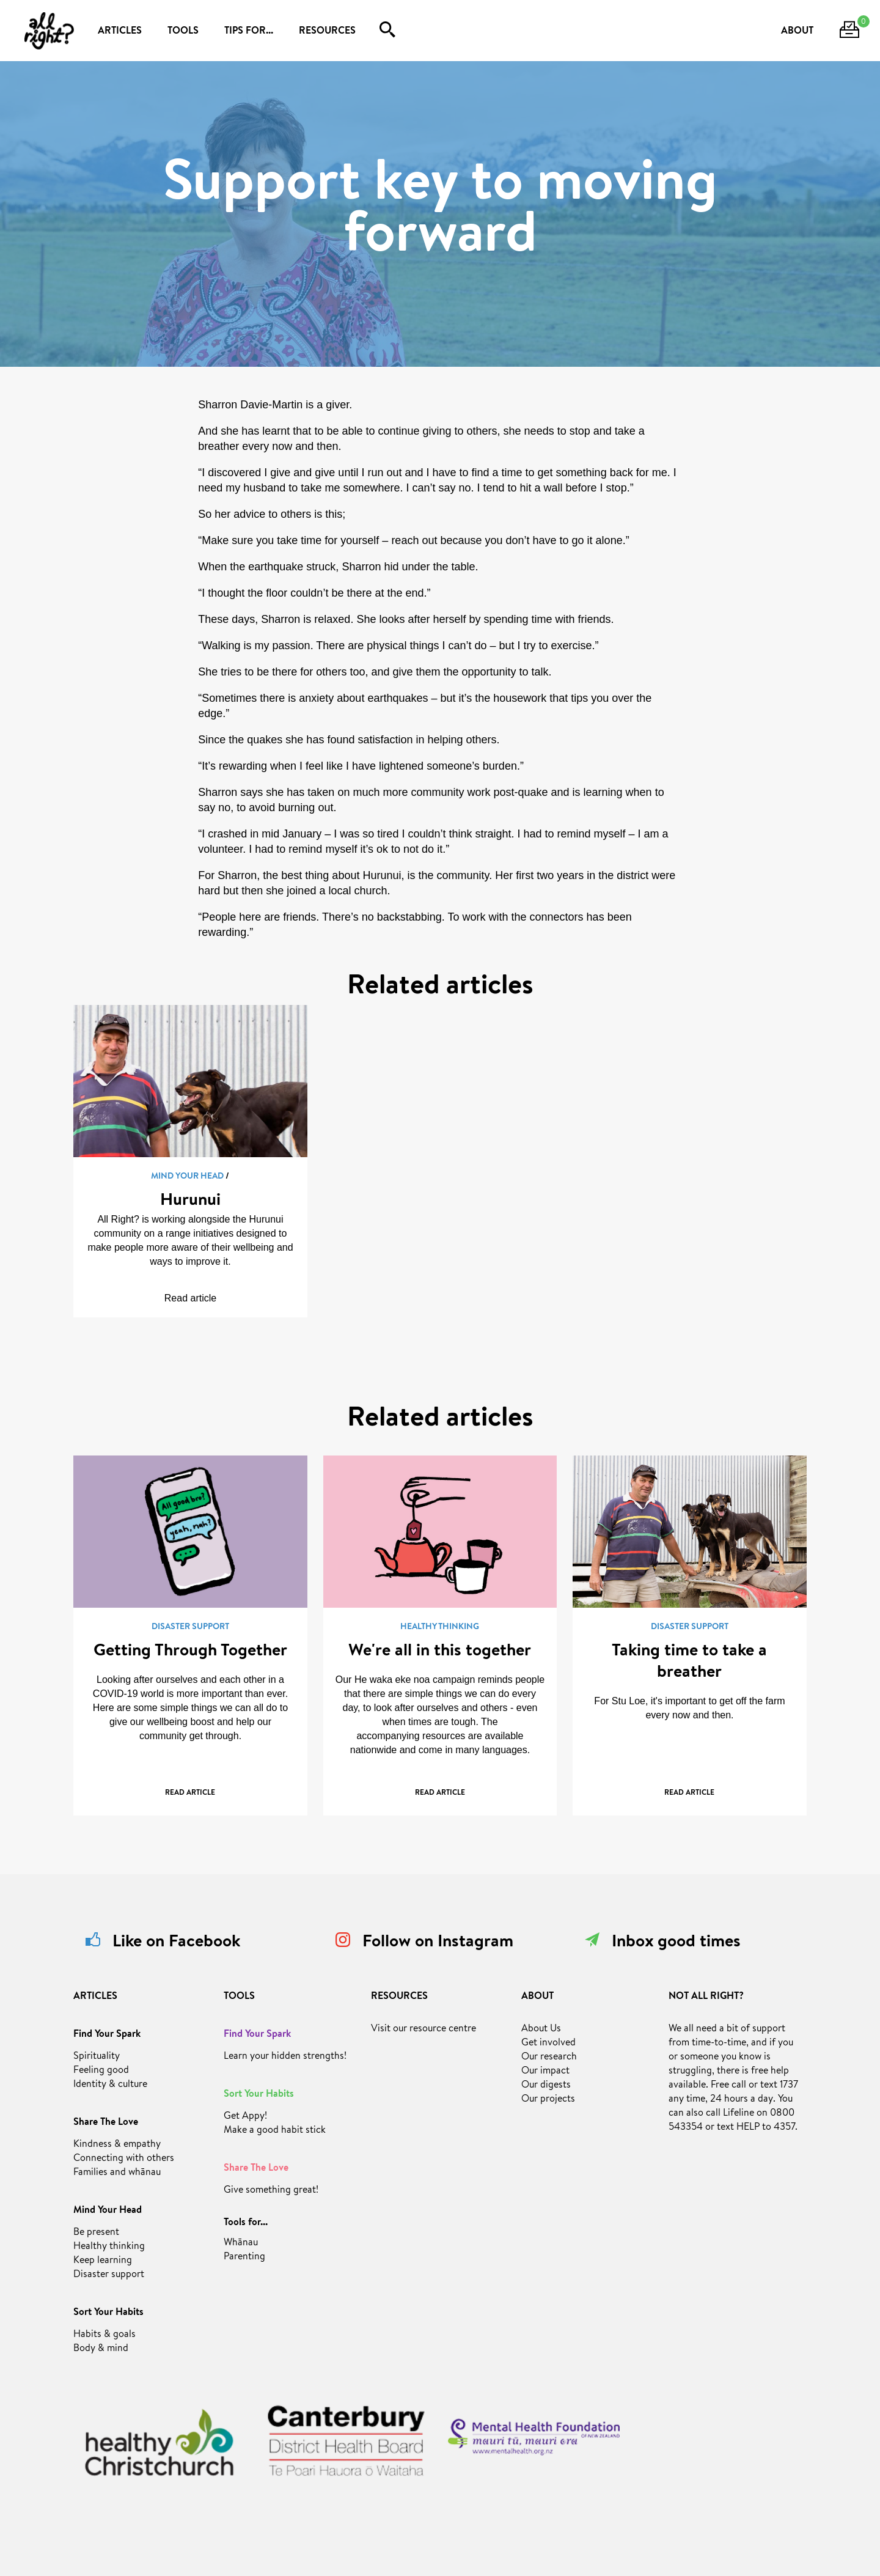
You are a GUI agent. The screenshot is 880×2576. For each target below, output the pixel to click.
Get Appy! (245, 2117)
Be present (96, 2233)
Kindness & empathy (117, 2145)
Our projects (548, 2100)
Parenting (244, 2257)
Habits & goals (104, 2335)
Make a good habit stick (275, 2131)
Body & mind (100, 2349)
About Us (541, 2029)
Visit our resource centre (423, 2029)
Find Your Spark (107, 2035)
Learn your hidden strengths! (285, 2057)
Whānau (241, 2243)
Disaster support (108, 2275)
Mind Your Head (107, 2211)
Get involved (548, 2043)
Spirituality (96, 2057)
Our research (549, 2058)
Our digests (546, 2086)
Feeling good (101, 2071)
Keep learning (102, 2261)
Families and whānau (117, 2173)
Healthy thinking (109, 2247)
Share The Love (105, 2123)
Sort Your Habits (108, 2313)
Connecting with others (123, 2159)
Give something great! (271, 2191)
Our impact (545, 2072)
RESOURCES (327, 32)
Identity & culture (110, 2085)
